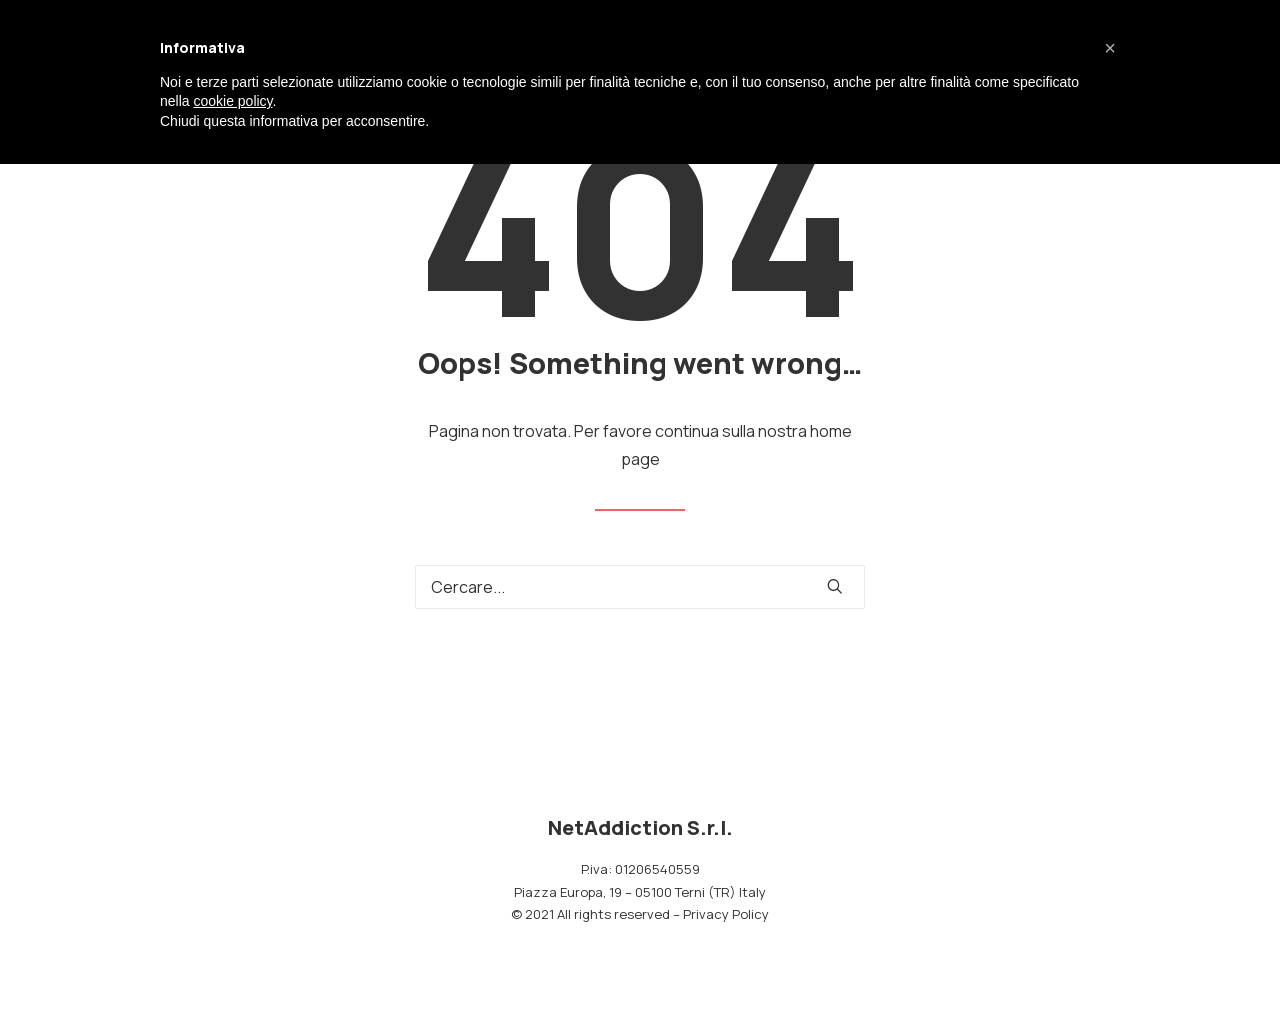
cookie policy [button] (232, 101)
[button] (835, 586)
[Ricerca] (640, 587)
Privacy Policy (726, 914)
